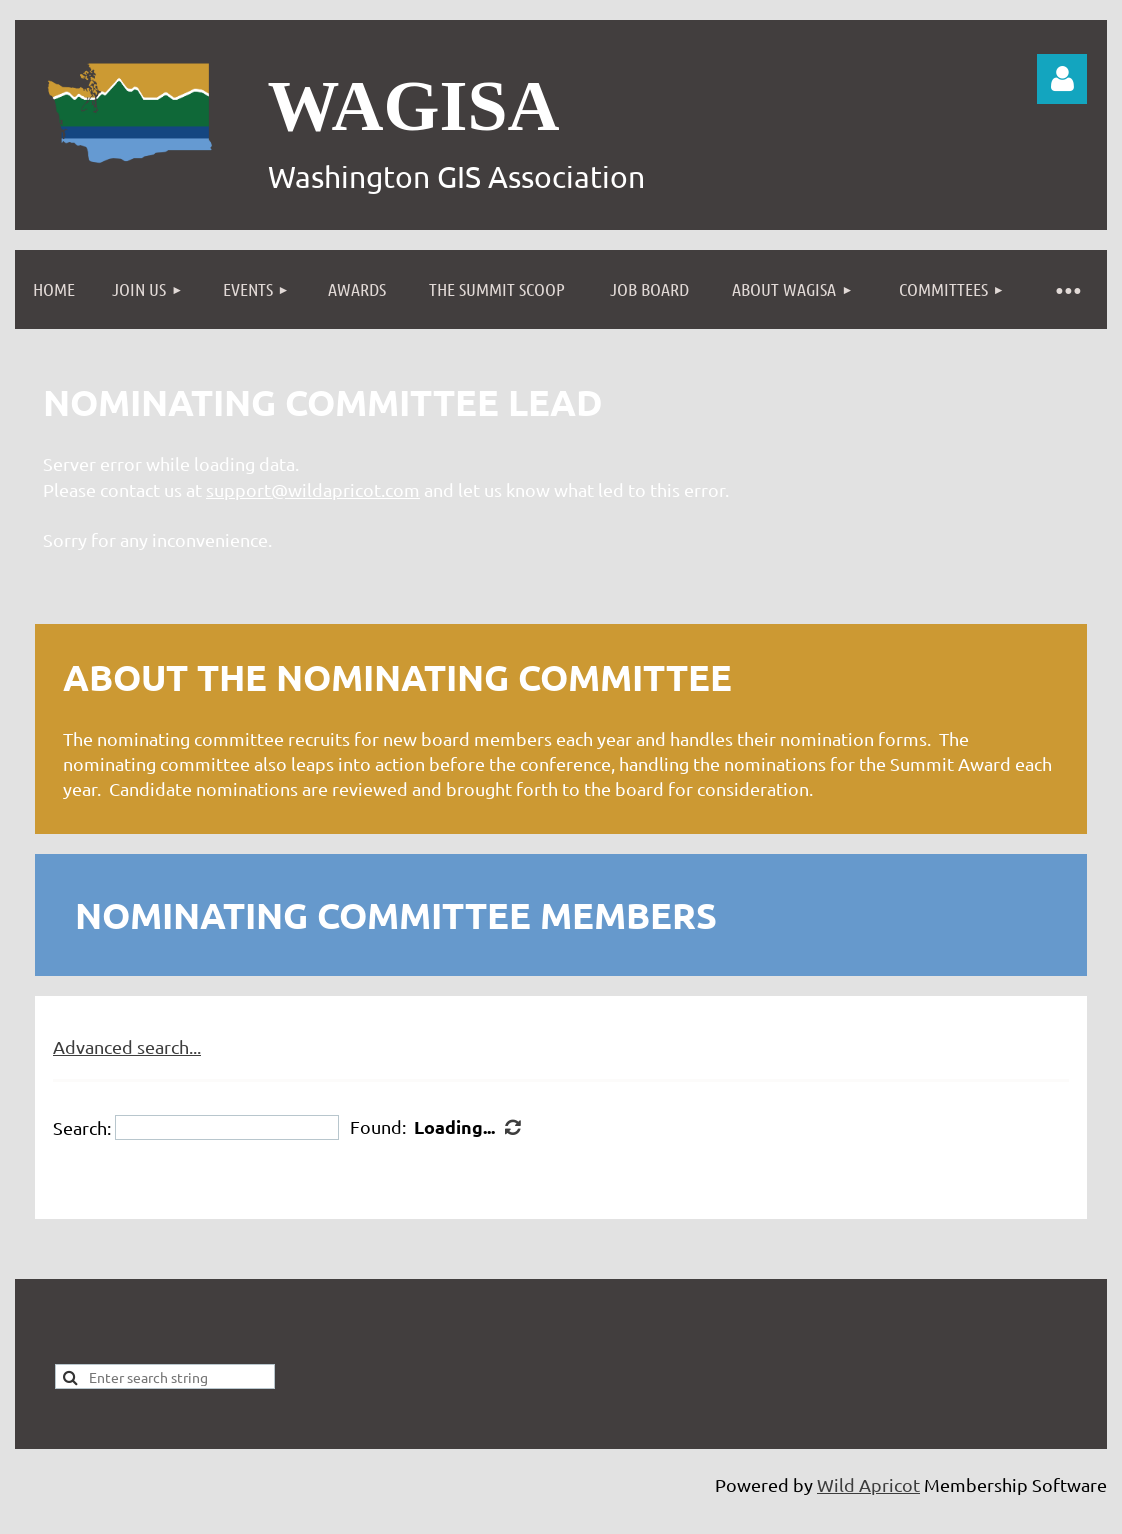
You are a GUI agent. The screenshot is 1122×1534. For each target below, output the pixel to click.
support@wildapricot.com (313, 489)
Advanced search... (127, 1046)
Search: (82, 1127)
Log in (1062, 79)
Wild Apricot (868, 1484)
